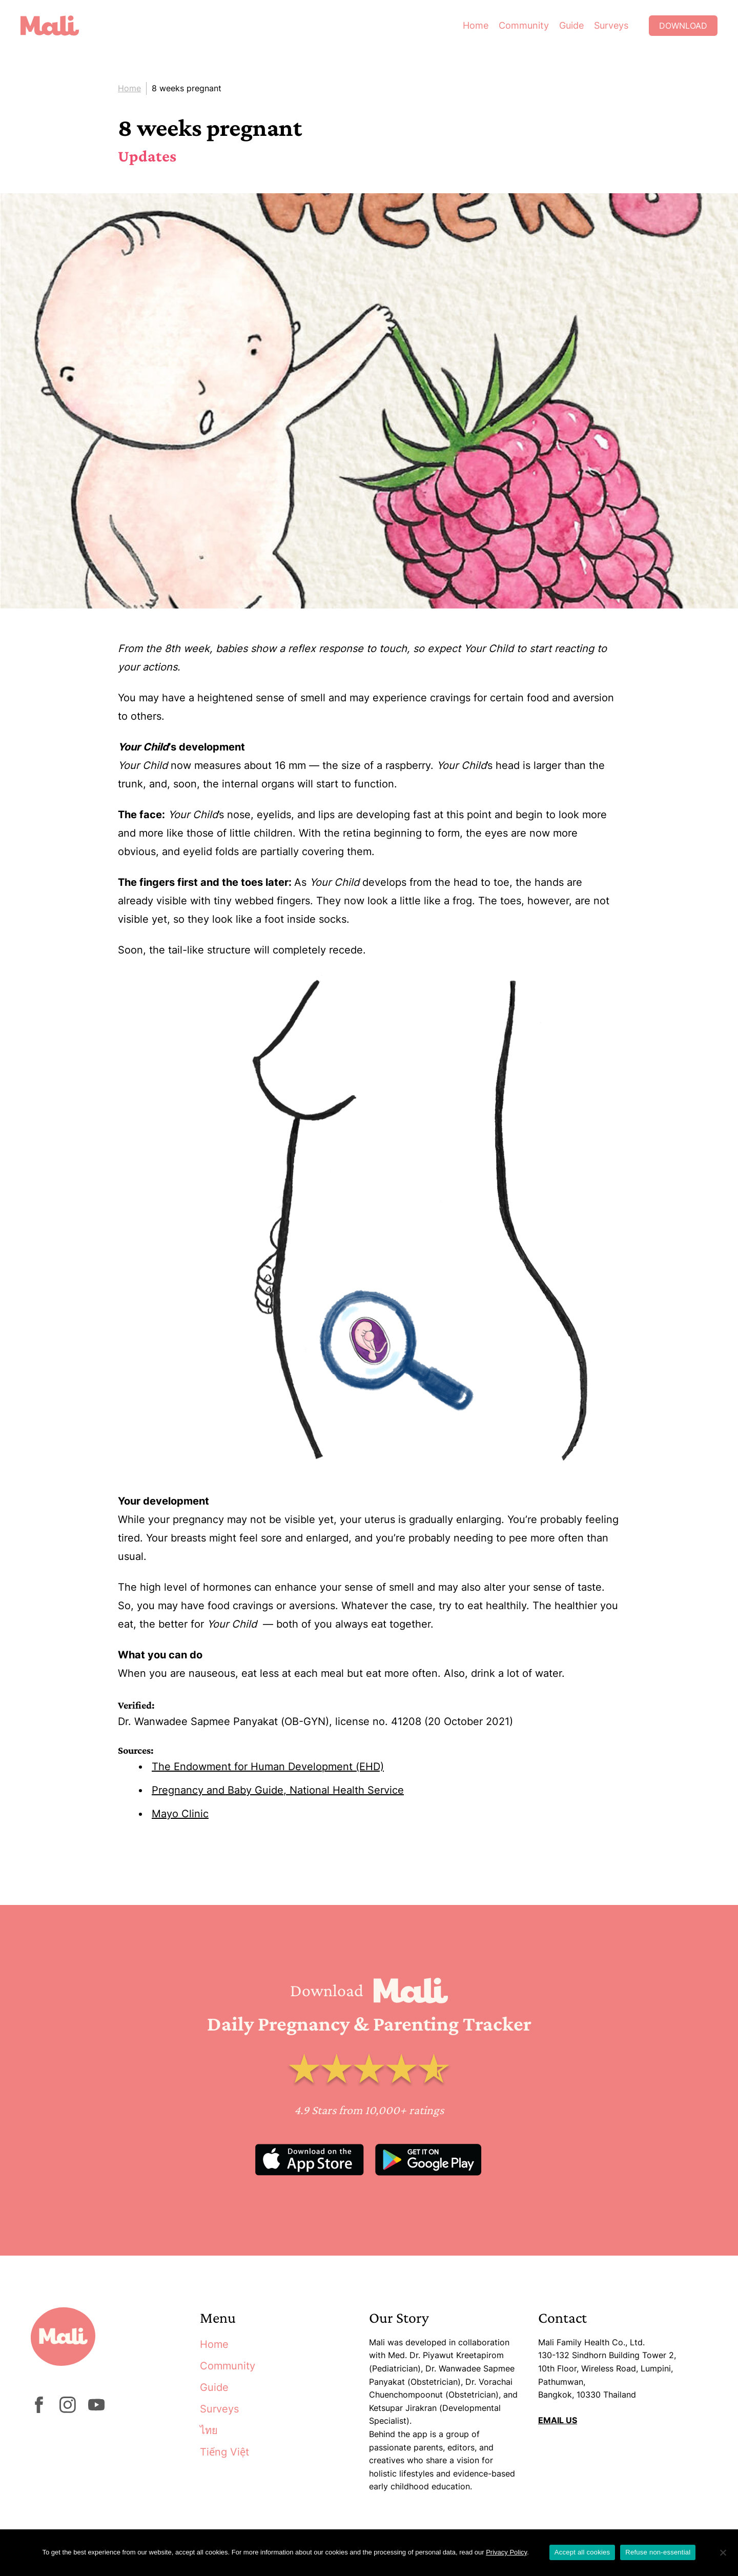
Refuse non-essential (657, 2552)
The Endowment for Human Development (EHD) (268, 1766)
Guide (571, 25)
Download (683, 26)
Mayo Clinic (180, 1814)
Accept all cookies (582, 2552)
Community (524, 25)
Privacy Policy (506, 2552)
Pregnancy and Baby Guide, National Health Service (278, 1790)
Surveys (611, 25)
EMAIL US (557, 2420)
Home (475, 25)
